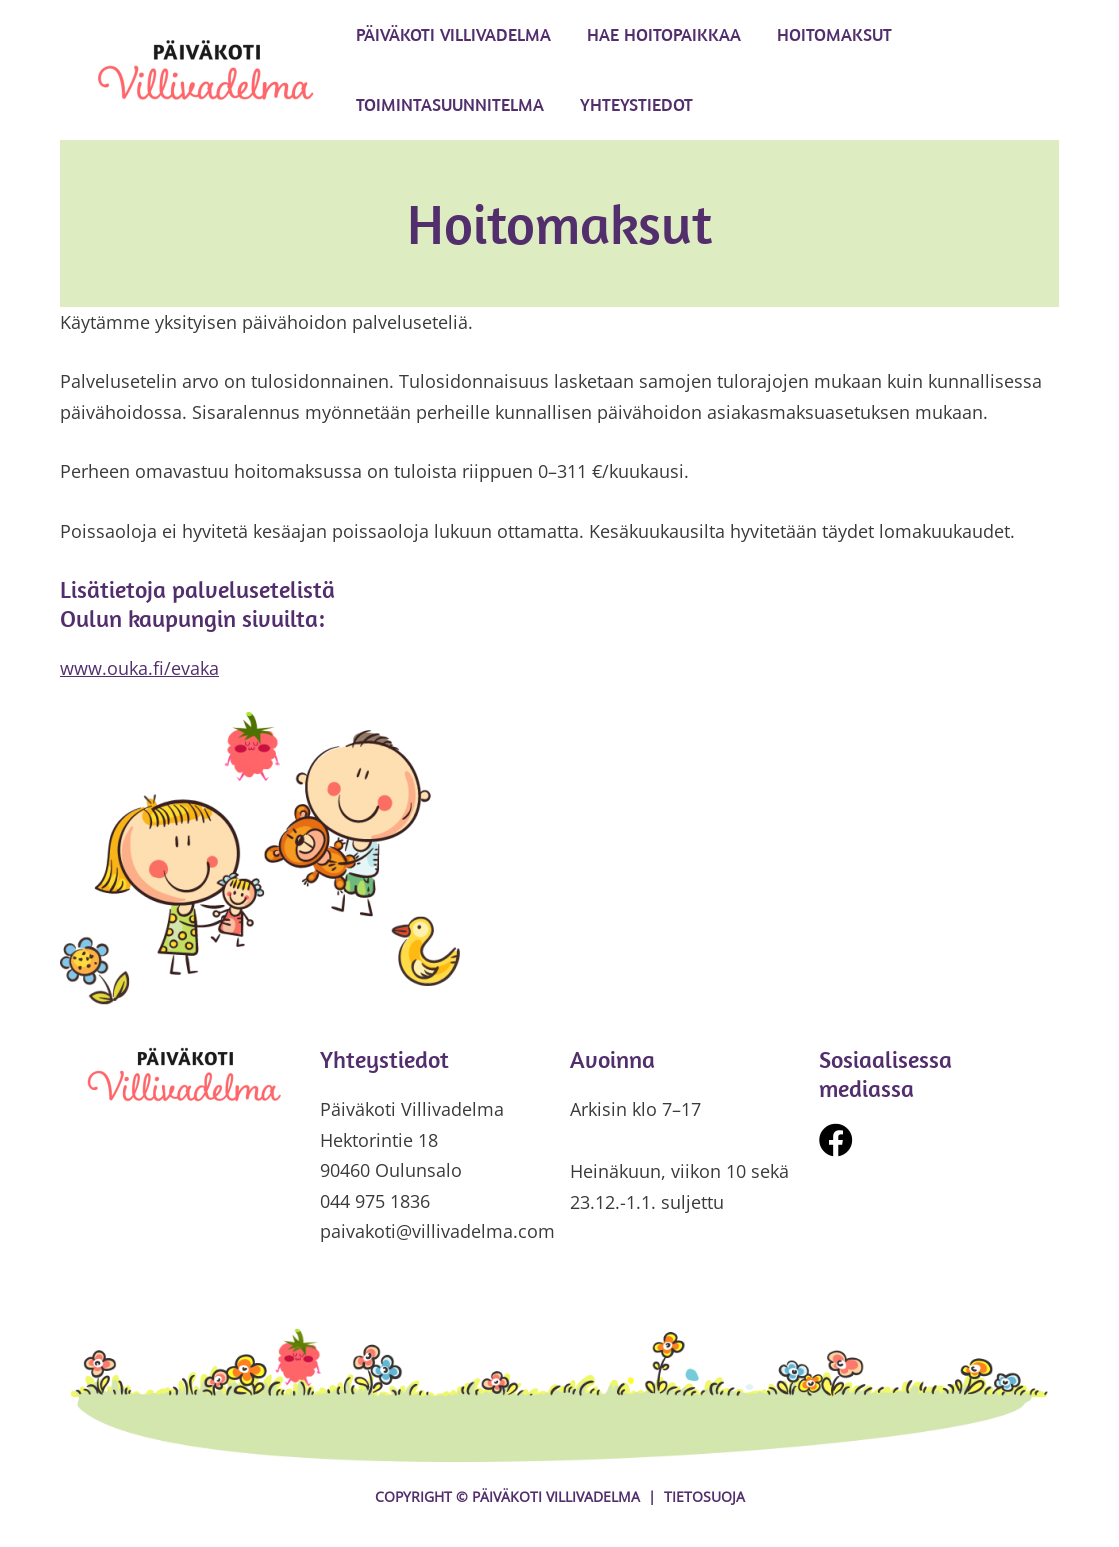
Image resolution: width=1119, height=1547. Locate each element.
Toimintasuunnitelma (450, 104)
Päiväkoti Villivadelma (453, 34)
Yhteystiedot (636, 104)
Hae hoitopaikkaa (664, 34)
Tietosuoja (704, 1496)
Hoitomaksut (834, 34)
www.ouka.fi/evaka (139, 668)
